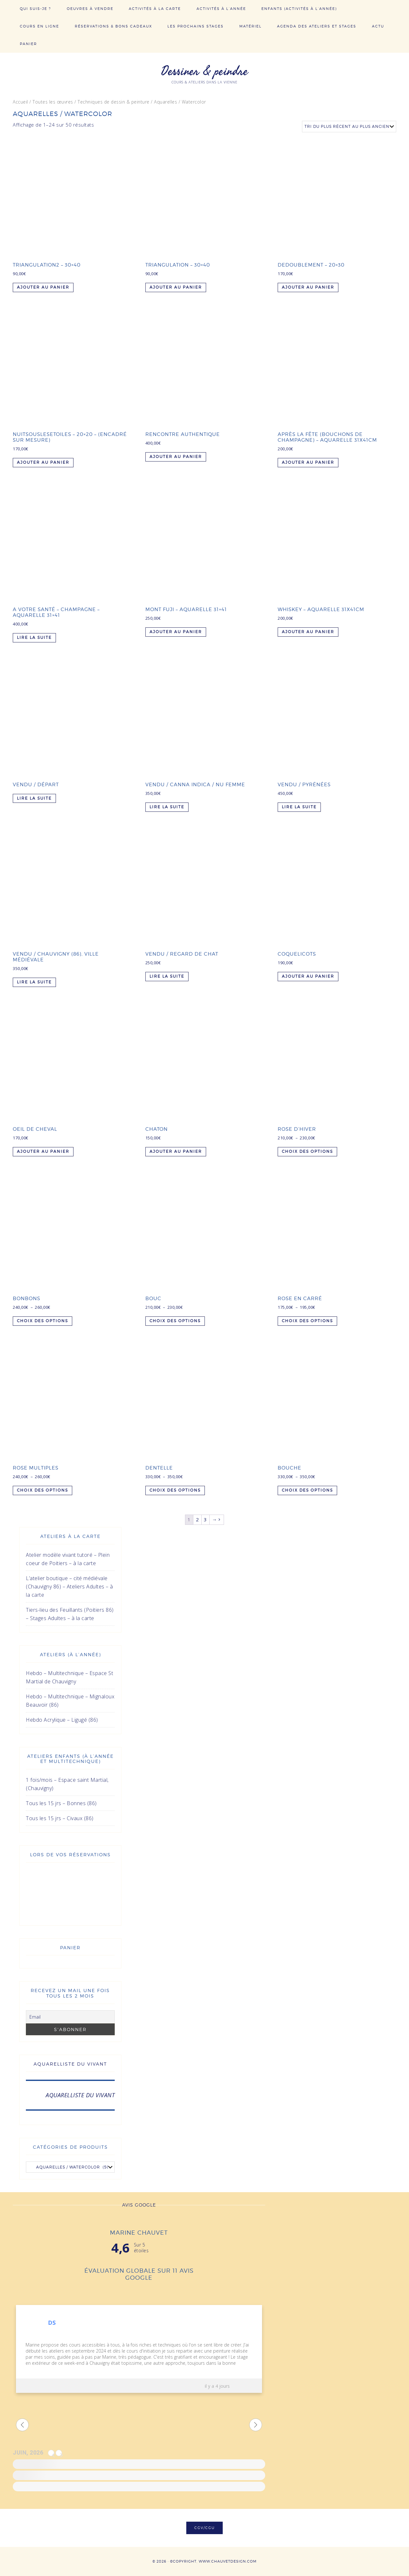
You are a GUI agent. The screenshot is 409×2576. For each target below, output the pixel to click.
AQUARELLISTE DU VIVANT (70, 2064)
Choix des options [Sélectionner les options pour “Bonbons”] (42, 1320)
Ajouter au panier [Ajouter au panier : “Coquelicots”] (308, 976)
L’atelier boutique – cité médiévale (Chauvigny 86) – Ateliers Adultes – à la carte (69, 1586)
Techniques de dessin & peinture (114, 102)
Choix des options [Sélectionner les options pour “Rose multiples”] (42, 1490)
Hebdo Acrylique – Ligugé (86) (62, 1719)
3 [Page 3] (205, 1519)
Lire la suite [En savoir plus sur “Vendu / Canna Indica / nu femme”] (167, 806)
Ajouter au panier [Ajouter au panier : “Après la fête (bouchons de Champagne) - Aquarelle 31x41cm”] (308, 462)
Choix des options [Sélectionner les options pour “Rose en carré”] (307, 1320)
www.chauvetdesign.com (228, 2561)
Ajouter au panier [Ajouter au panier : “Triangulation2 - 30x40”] (43, 287)
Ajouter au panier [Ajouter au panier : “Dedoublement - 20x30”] (308, 287)
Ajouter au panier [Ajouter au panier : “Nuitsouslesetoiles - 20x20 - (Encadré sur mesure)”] (43, 462)
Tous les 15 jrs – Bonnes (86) (61, 1803)
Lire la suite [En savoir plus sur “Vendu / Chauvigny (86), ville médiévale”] (34, 982)
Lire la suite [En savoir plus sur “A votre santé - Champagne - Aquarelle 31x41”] (34, 637)
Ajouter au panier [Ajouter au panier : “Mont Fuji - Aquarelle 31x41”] (176, 631)
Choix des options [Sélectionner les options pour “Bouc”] (175, 1320)
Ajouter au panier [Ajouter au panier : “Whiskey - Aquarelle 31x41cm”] (308, 631)
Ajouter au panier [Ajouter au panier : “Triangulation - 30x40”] (176, 287)
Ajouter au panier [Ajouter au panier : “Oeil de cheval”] (43, 1151)
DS (52, 2322)
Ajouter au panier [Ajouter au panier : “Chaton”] (176, 1151)
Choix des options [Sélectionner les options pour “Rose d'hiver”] (307, 1151)
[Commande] (349, 126)
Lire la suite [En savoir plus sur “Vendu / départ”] (34, 798)
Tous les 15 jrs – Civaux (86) (60, 1818)
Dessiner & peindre (204, 71)
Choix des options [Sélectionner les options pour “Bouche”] (307, 1490)
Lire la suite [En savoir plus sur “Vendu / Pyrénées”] (299, 806)
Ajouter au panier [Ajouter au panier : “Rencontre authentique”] (176, 456)
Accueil (20, 102)
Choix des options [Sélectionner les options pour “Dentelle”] (175, 1490)
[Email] (70, 2016)
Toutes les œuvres (53, 102)
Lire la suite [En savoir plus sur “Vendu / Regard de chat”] (167, 976)
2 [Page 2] (197, 1519)
